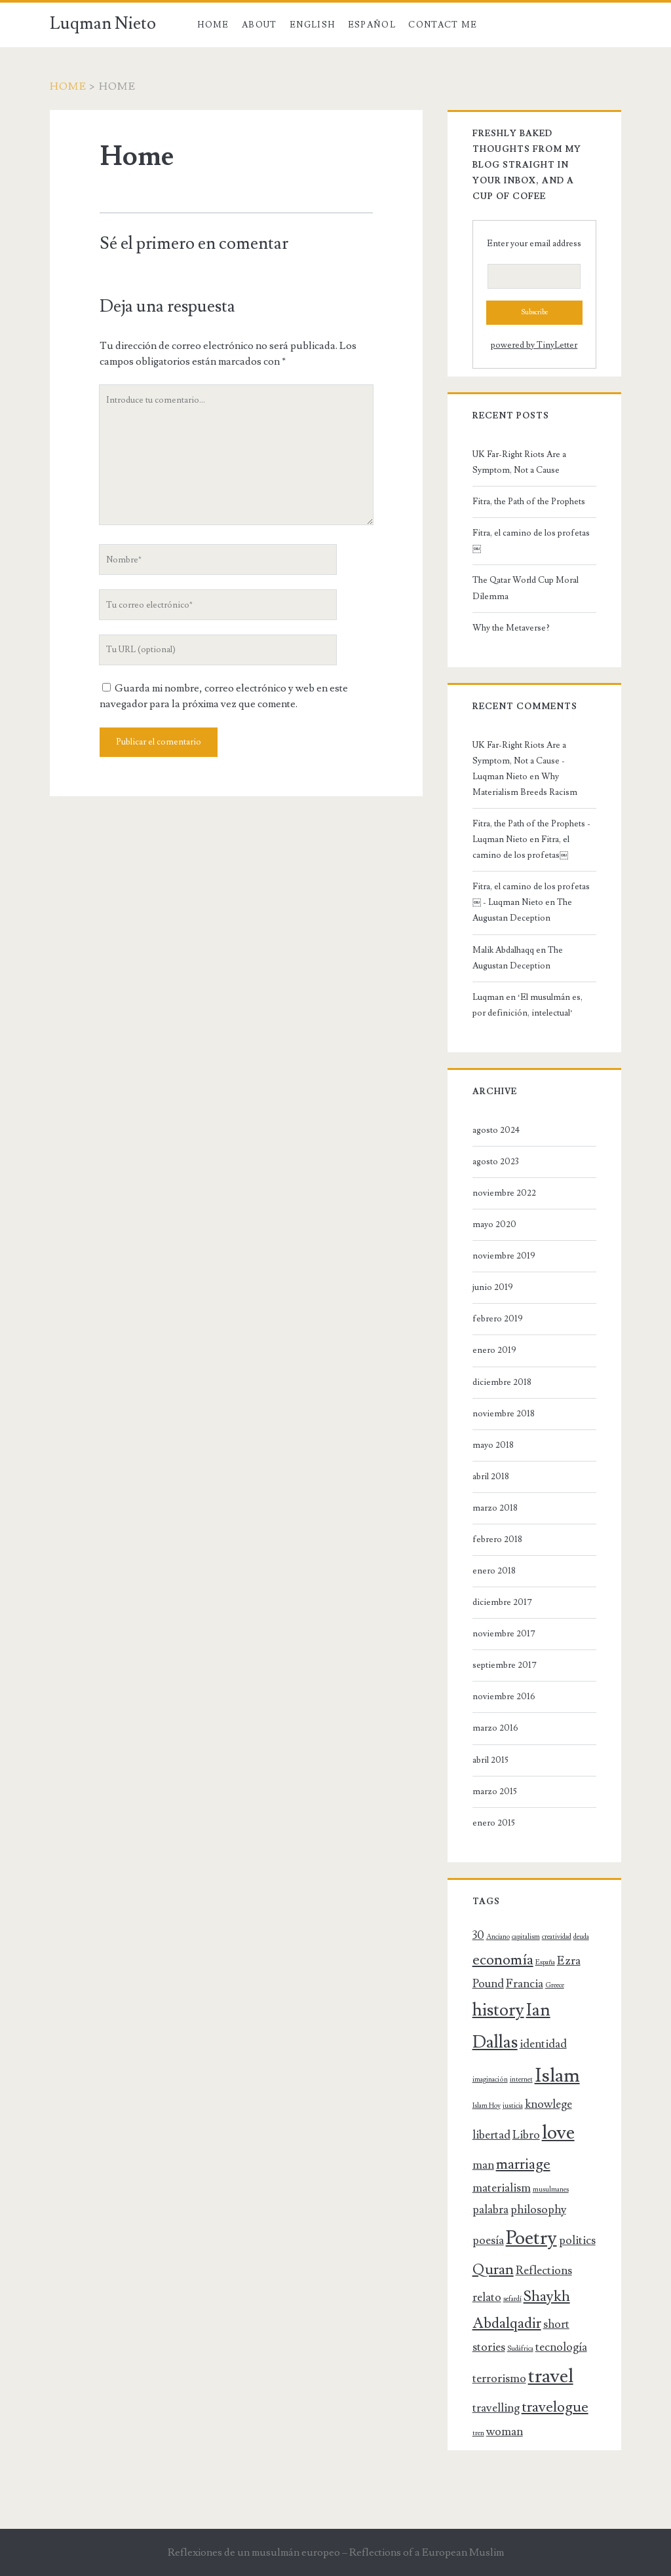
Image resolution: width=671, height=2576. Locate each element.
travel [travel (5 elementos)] (550, 2376)
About (259, 25)
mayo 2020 (494, 1224)
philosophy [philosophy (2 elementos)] (538, 2209)
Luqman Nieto (103, 23)
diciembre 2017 (502, 1602)
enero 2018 (494, 1571)
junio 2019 (492, 1287)
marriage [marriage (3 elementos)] (523, 2164)
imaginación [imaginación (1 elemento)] (490, 2079)
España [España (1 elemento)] (545, 1962)
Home (213, 25)
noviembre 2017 (503, 1633)
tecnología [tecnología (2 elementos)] (561, 2347)
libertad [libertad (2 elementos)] (491, 2135)
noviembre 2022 (504, 1193)
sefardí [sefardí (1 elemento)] (512, 2299)
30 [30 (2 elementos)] (478, 1935)
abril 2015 (490, 1760)
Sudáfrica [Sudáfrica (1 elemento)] (520, 2348)
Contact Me (442, 25)
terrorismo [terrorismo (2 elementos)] (499, 2378)
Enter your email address (534, 243)
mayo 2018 (493, 1445)
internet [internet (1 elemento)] (521, 2079)
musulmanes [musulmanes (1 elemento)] (551, 2189)
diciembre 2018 (501, 1382)
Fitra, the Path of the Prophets (528, 501)
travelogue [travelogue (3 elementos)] (555, 2407)
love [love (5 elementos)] (558, 2132)
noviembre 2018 (503, 1413)
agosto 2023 (495, 1161)
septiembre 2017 (504, 1665)
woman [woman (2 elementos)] (504, 2431)
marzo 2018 (495, 1508)
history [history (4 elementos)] (498, 2010)
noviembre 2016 (503, 1696)
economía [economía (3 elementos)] (502, 1960)
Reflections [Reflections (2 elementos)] (544, 2270)
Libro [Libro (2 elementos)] (526, 2135)
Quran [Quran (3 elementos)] (493, 2269)
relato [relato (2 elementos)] (486, 2297)
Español (372, 25)
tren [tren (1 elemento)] (478, 2433)
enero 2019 (494, 1350)
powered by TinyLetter (534, 345)
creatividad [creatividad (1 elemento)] (556, 1936)
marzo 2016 (495, 1728)
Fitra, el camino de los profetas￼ (531, 541)
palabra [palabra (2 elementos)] (490, 2209)
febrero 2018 (497, 1539)
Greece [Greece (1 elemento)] (554, 1985)
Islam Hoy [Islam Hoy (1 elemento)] (486, 2105)
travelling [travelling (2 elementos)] (496, 2408)
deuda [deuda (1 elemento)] (581, 1936)
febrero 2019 (497, 1319)
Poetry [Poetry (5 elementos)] (531, 2238)
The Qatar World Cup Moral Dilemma (525, 588)
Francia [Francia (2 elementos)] (524, 1983)
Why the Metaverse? (511, 628)
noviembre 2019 (503, 1256)
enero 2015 (493, 1823)
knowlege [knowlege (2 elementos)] (548, 2104)
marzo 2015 (494, 1791)
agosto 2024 (496, 1130)
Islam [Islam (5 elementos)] (557, 2075)
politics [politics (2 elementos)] (577, 2240)
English (312, 25)
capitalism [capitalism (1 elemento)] (526, 1936)
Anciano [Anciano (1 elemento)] (498, 1936)
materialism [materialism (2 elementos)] (501, 2188)
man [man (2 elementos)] (483, 2165)
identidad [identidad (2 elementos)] (543, 2044)
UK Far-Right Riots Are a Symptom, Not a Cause (519, 462)
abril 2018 (490, 1476)
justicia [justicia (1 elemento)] (513, 2105)
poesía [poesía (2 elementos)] (488, 2240)
